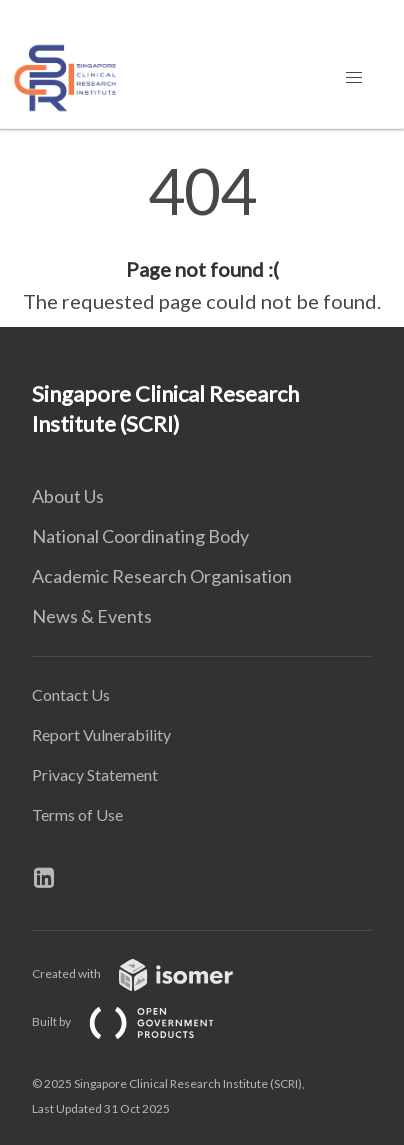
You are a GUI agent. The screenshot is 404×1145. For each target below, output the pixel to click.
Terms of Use (77, 814)
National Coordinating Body (140, 536)
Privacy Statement (95, 774)
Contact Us (71, 694)
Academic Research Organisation (162, 576)
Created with (148, 973)
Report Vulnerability (101, 734)
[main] (202, 238)
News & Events (92, 616)
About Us (68, 496)
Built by (139, 1021)
